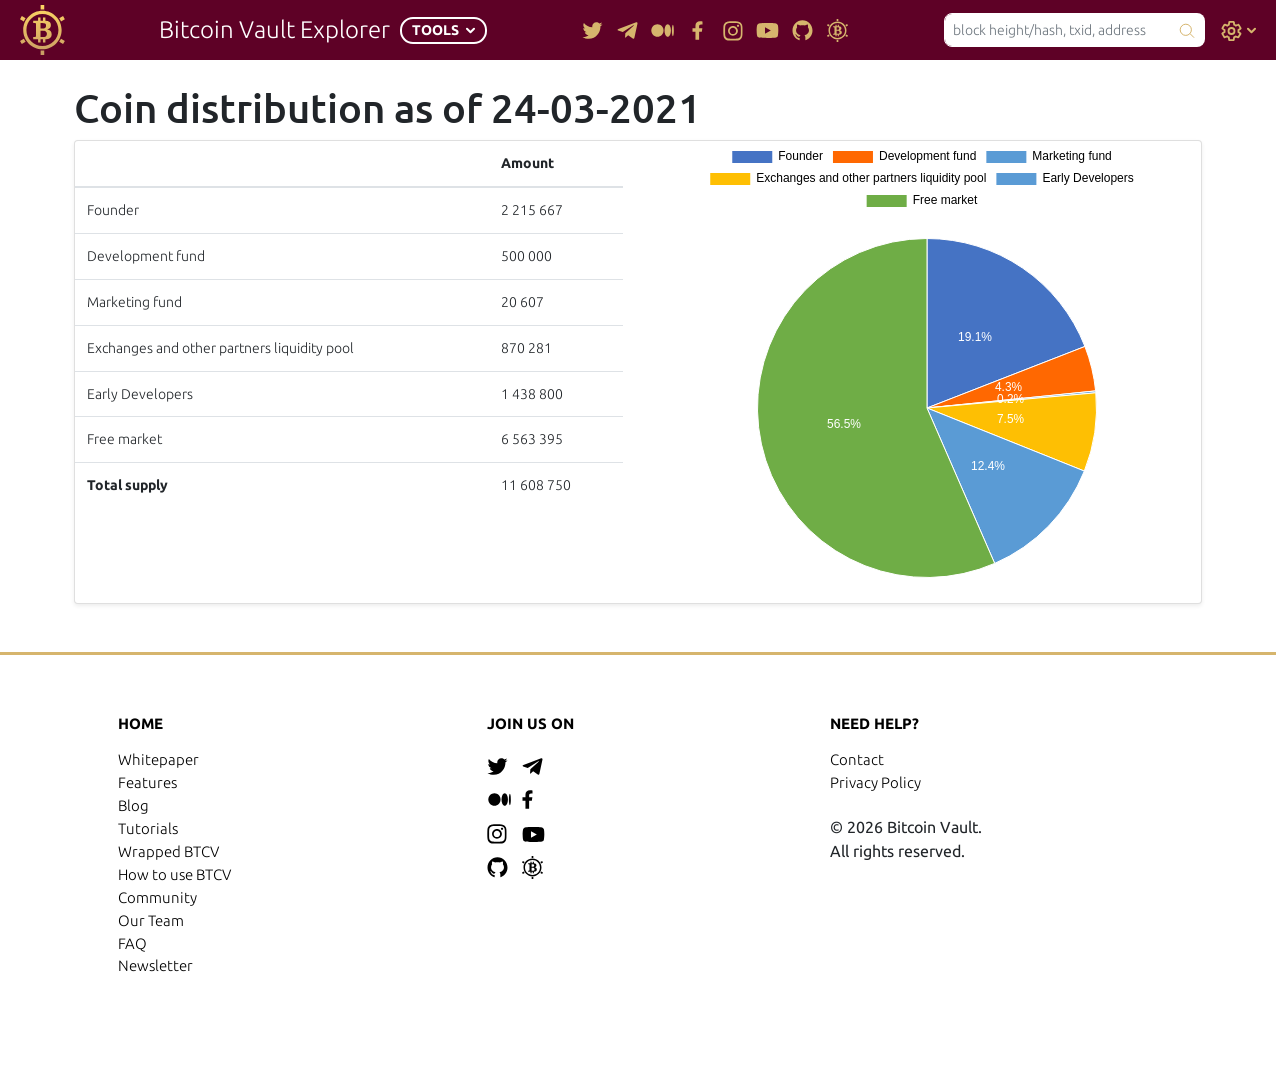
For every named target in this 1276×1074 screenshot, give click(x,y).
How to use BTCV (174, 874)
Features (147, 782)
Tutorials (148, 828)
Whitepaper (158, 759)
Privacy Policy (875, 782)
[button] (443, 30)
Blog (133, 805)
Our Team (151, 920)
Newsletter (155, 965)
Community (157, 897)
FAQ (132, 943)
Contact (857, 759)
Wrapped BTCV (168, 851)
